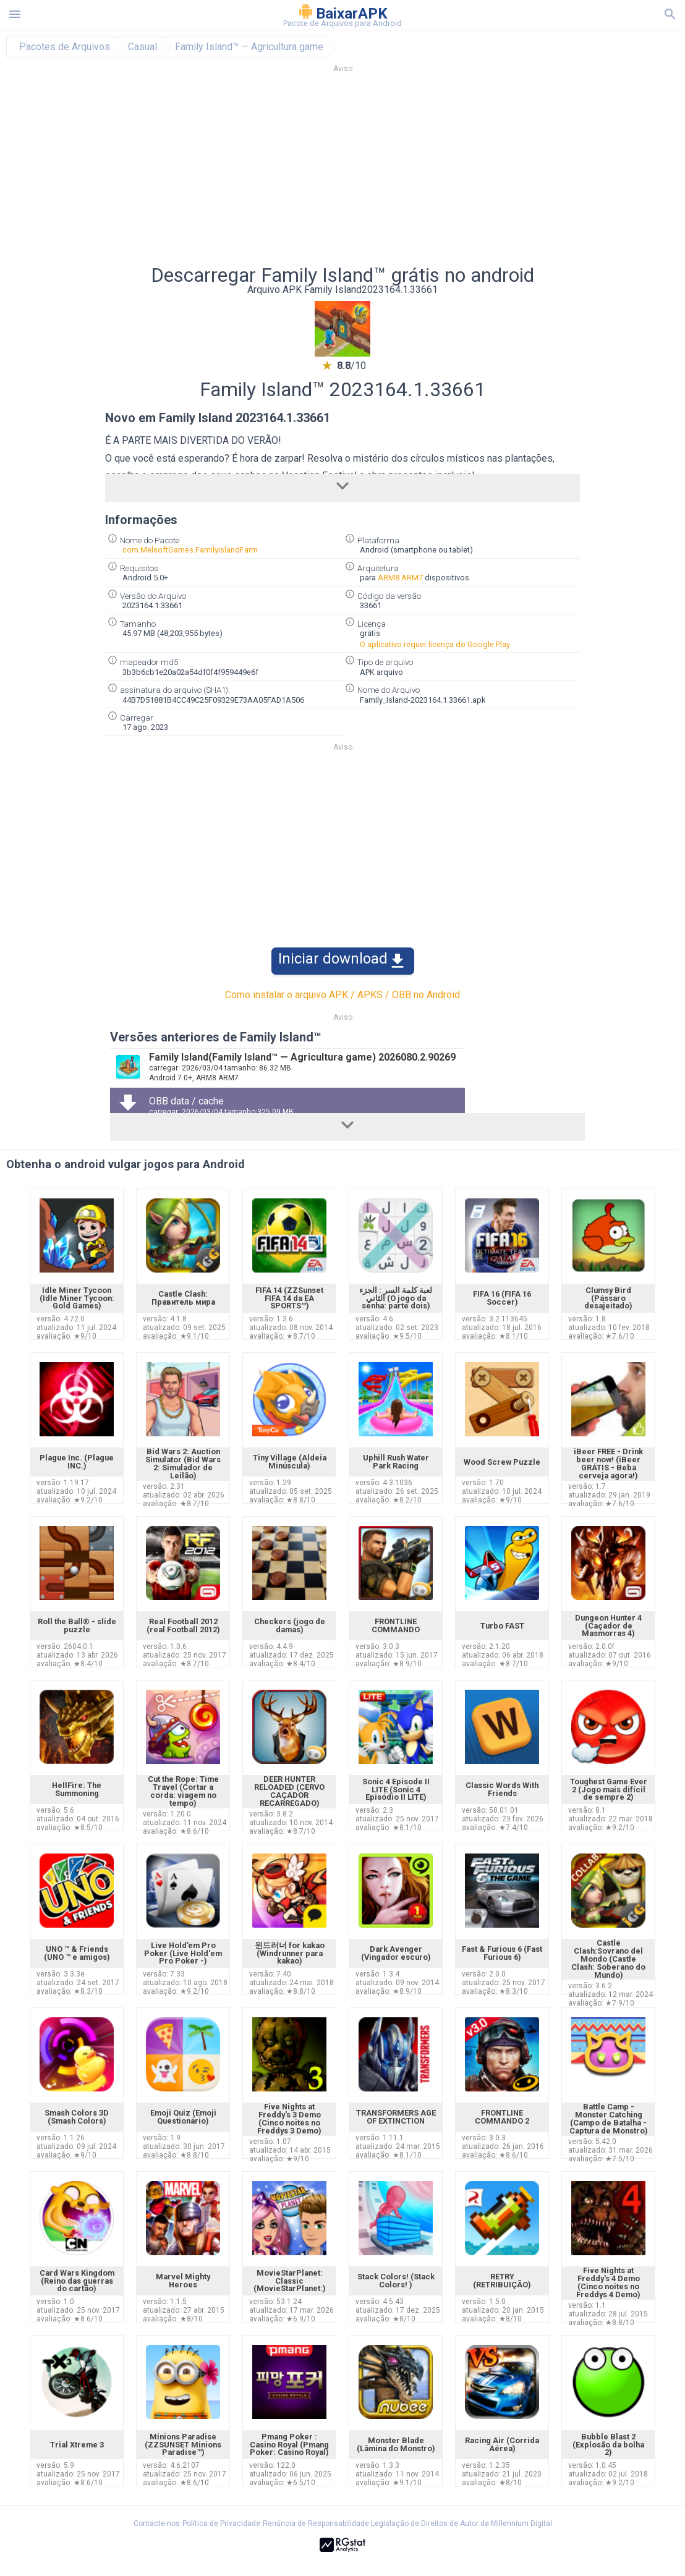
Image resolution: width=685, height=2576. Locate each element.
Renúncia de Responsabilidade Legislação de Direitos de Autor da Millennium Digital (407, 2523)
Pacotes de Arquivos (64, 47)
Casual (142, 47)
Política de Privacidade (221, 2523)
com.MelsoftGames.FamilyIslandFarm (190, 549)
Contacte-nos (157, 2523)
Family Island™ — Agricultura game (249, 47)
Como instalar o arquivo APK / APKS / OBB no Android (342, 995)
